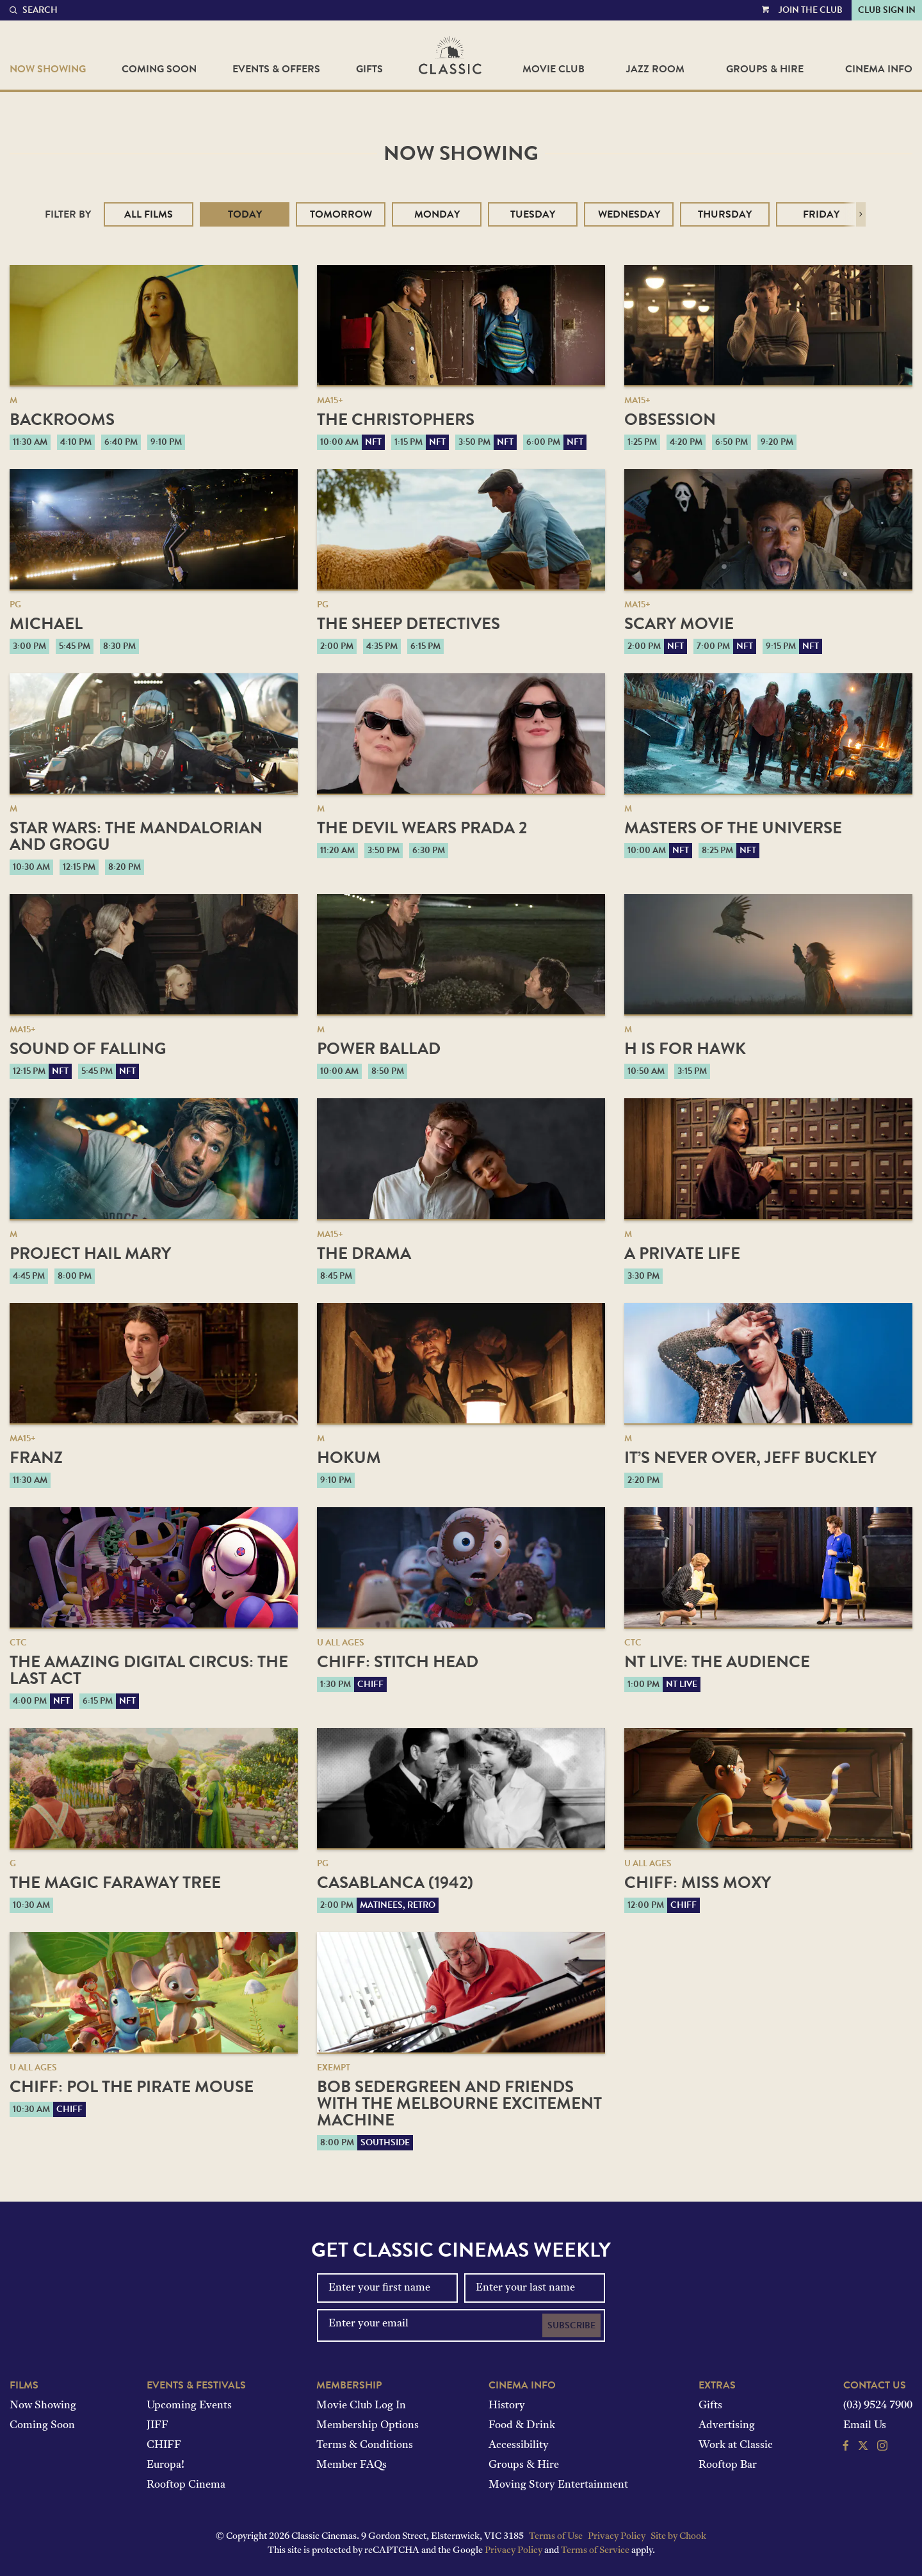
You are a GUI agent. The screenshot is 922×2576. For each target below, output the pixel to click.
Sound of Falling (88, 1048)
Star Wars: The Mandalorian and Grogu (136, 836)
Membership (349, 2385)
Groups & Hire (765, 69)
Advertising (727, 2425)
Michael (46, 623)
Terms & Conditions (364, 2445)
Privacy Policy (616, 2536)
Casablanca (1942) (395, 1882)
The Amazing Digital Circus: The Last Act (149, 1670)
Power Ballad (379, 1048)
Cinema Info (878, 69)
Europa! (165, 2465)
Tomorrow (341, 214)
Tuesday (532, 214)
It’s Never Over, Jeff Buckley (750, 1457)
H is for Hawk (685, 1048)
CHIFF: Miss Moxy (697, 1882)
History (507, 2406)
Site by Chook (678, 2536)
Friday (821, 214)
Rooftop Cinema (186, 2485)
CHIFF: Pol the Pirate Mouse (132, 2086)
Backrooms (62, 419)
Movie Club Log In (361, 2406)
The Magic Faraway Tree (115, 1882)
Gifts (369, 69)
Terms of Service (595, 2551)
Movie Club (553, 69)
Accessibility (519, 2445)
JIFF (157, 2425)
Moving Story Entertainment (558, 2485)
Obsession (670, 419)
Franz (36, 1457)
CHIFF (164, 2445)
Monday (437, 214)
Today (245, 214)
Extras (717, 2385)
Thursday (725, 214)
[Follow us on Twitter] (863, 2447)
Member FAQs (351, 2465)
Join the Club (811, 10)
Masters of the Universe (733, 827)
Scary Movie (679, 623)
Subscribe (571, 2325)
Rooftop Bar (728, 2465)
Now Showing (48, 69)
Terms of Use (556, 2536)
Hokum (349, 1457)
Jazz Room (655, 69)
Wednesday (629, 214)
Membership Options (367, 2425)
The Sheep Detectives (408, 623)
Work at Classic (736, 2445)
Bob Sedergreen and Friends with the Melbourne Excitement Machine (459, 2103)
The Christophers (395, 419)
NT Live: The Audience (717, 1661)
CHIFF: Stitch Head (397, 1661)
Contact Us (874, 2385)
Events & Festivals (196, 2385)
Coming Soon (159, 69)
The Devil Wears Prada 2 (422, 827)
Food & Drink (522, 2425)
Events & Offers (276, 69)
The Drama (364, 1253)
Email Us (864, 2425)
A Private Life (682, 1253)
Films (24, 2385)
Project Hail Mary (90, 1253)
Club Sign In (887, 10)
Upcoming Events (189, 2406)
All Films (148, 214)
